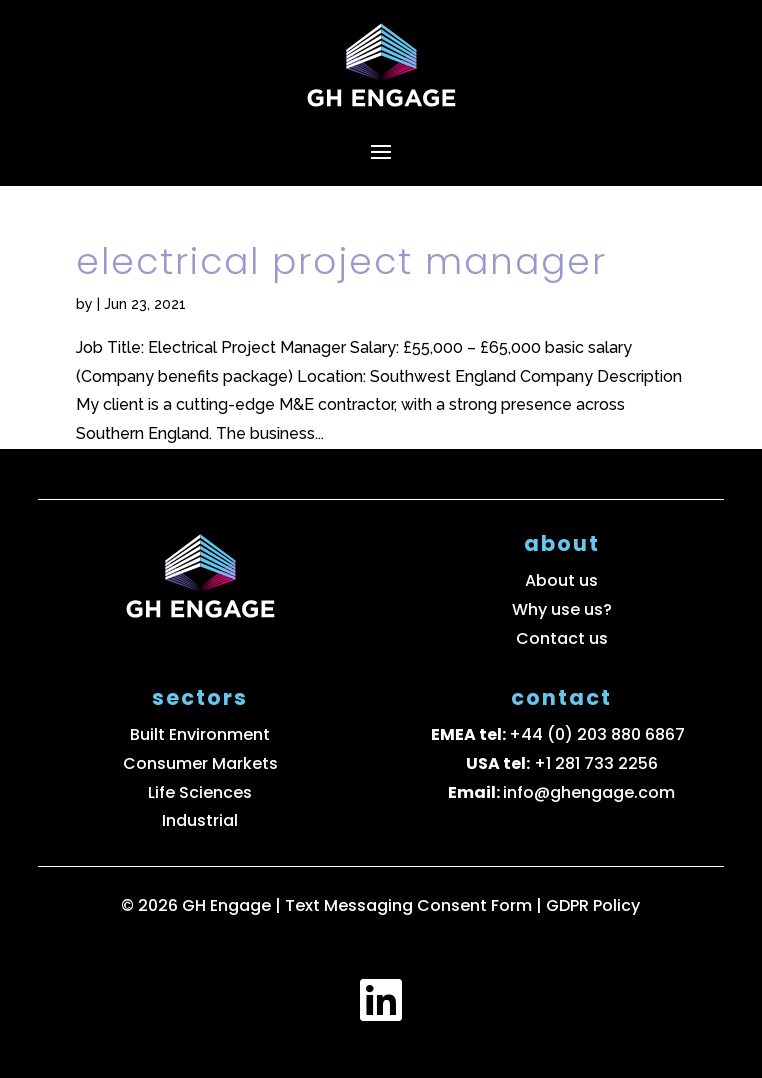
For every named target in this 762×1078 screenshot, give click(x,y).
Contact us (562, 638)
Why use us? (562, 609)
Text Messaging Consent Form (410, 905)
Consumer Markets (200, 763)
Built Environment (200, 734)
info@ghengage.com (589, 792)
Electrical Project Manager (341, 261)
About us (561, 580)
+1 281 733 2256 (596, 763)
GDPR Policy (593, 905)
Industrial (200, 820)
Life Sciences (200, 792)
